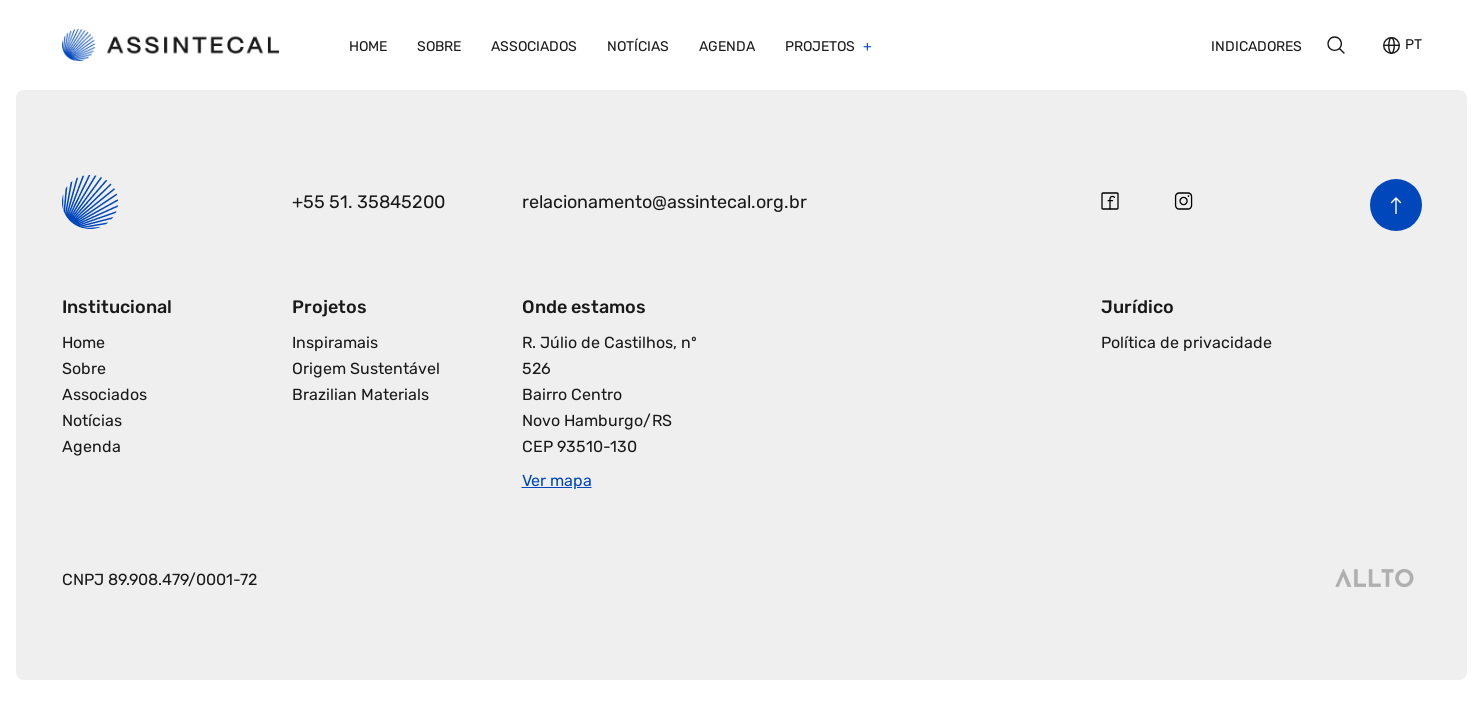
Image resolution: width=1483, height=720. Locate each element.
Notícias (638, 46)
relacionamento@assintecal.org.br (664, 202)
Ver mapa (557, 480)
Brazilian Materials (360, 394)
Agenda (727, 46)
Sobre (439, 46)
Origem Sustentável (366, 368)
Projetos (821, 46)
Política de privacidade (1186, 342)
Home (368, 46)
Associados (534, 46)
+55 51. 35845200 (368, 202)
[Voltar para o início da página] (1396, 205)
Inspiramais (335, 342)
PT (1413, 45)
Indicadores (1256, 46)
